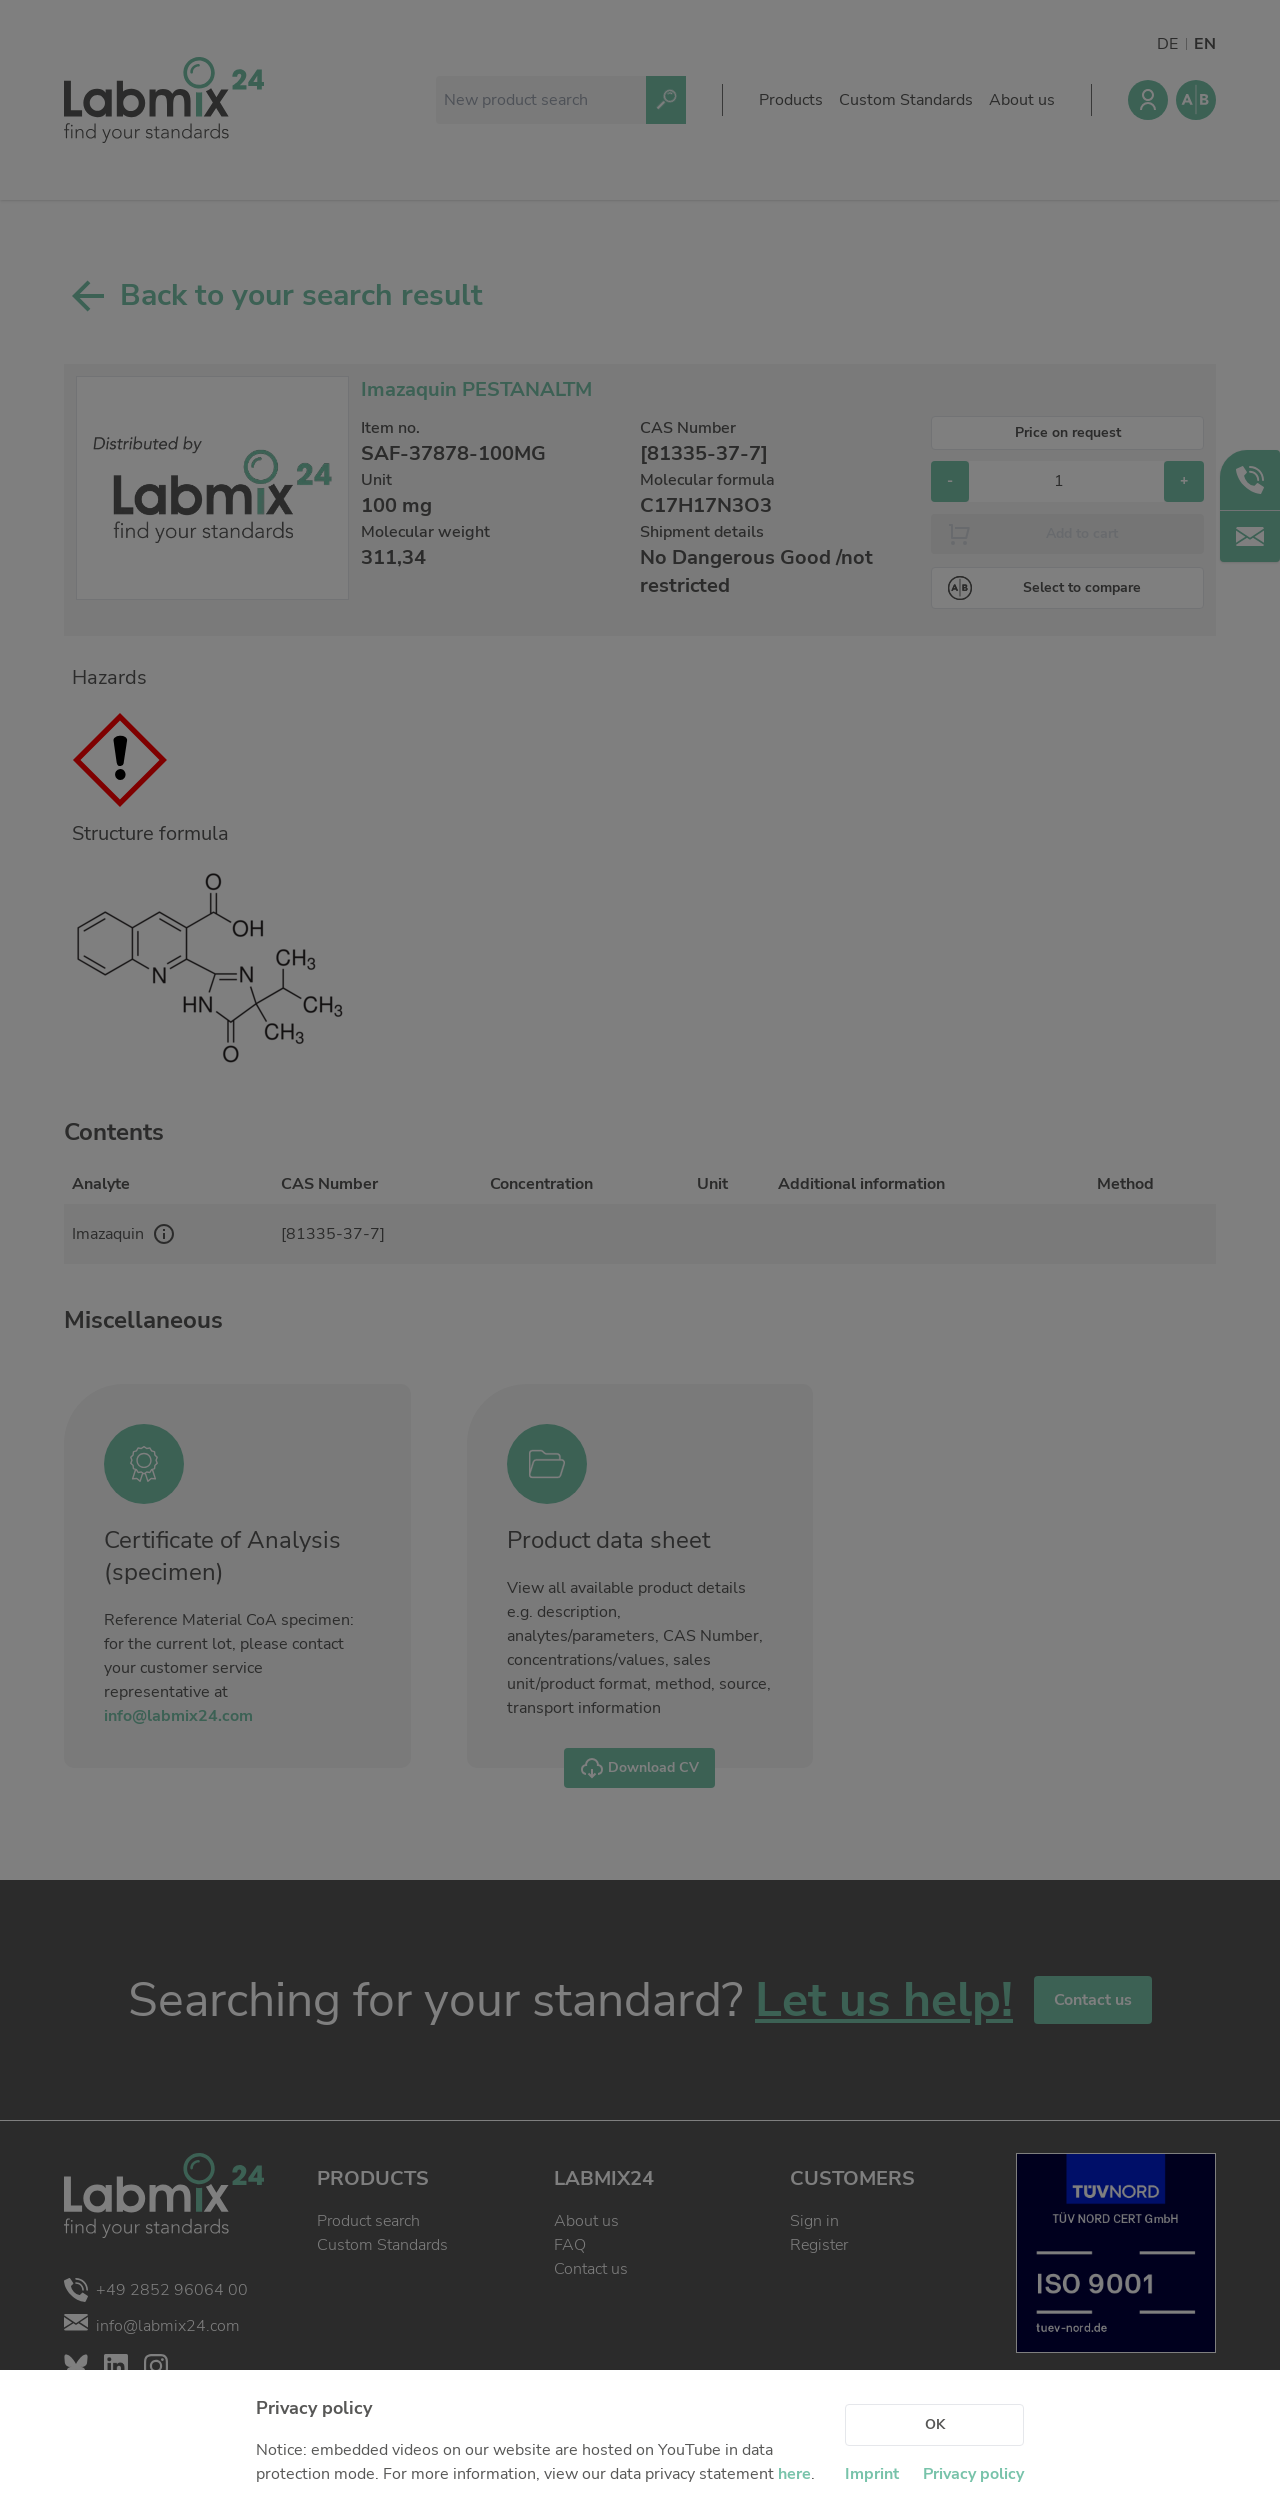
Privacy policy (973, 2474)
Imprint (872, 2474)
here (794, 2474)
